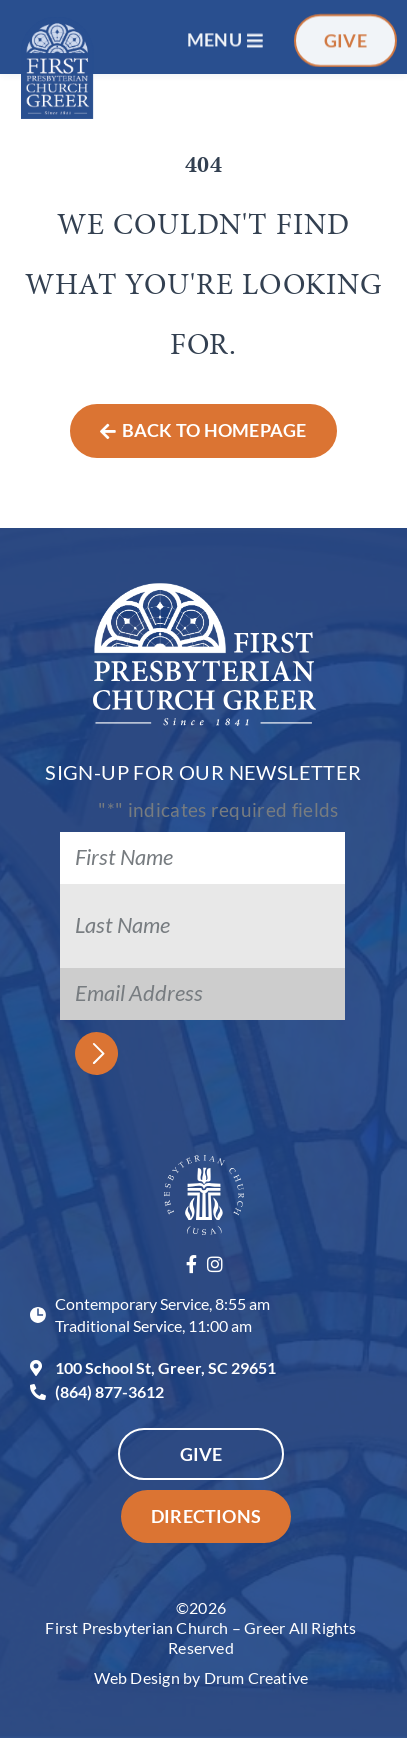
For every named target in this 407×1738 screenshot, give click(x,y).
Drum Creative (256, 1677)
